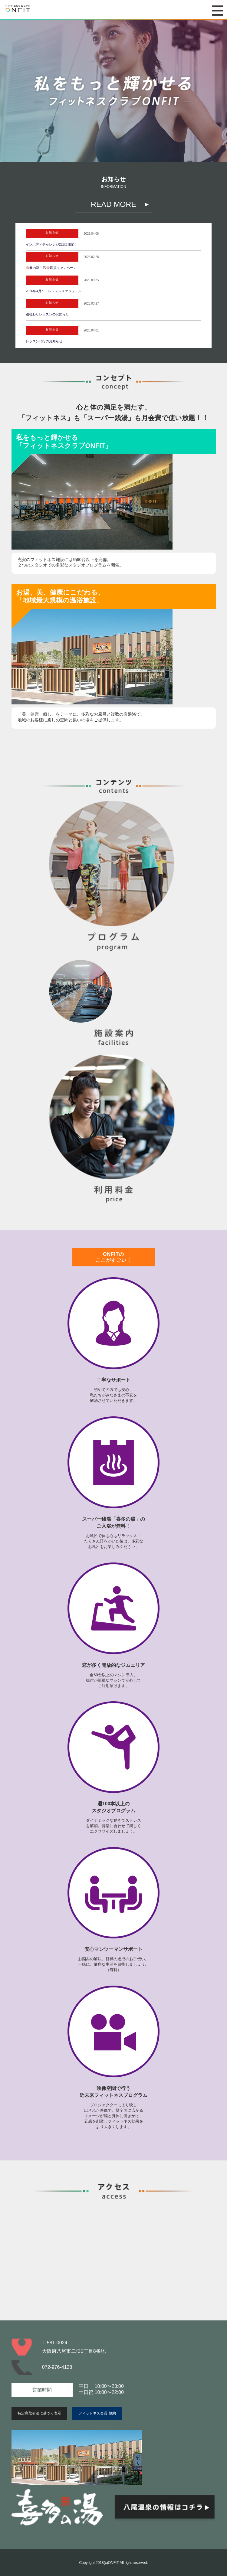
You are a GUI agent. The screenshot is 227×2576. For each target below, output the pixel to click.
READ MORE (113, 204)
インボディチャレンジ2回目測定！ (51, 244)
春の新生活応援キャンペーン (51, 267)
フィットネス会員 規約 (97, 2413)
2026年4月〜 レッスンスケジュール (54, 291)
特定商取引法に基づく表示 (39, 2413)
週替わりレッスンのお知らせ (47, 314)
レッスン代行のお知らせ (44, 341)
